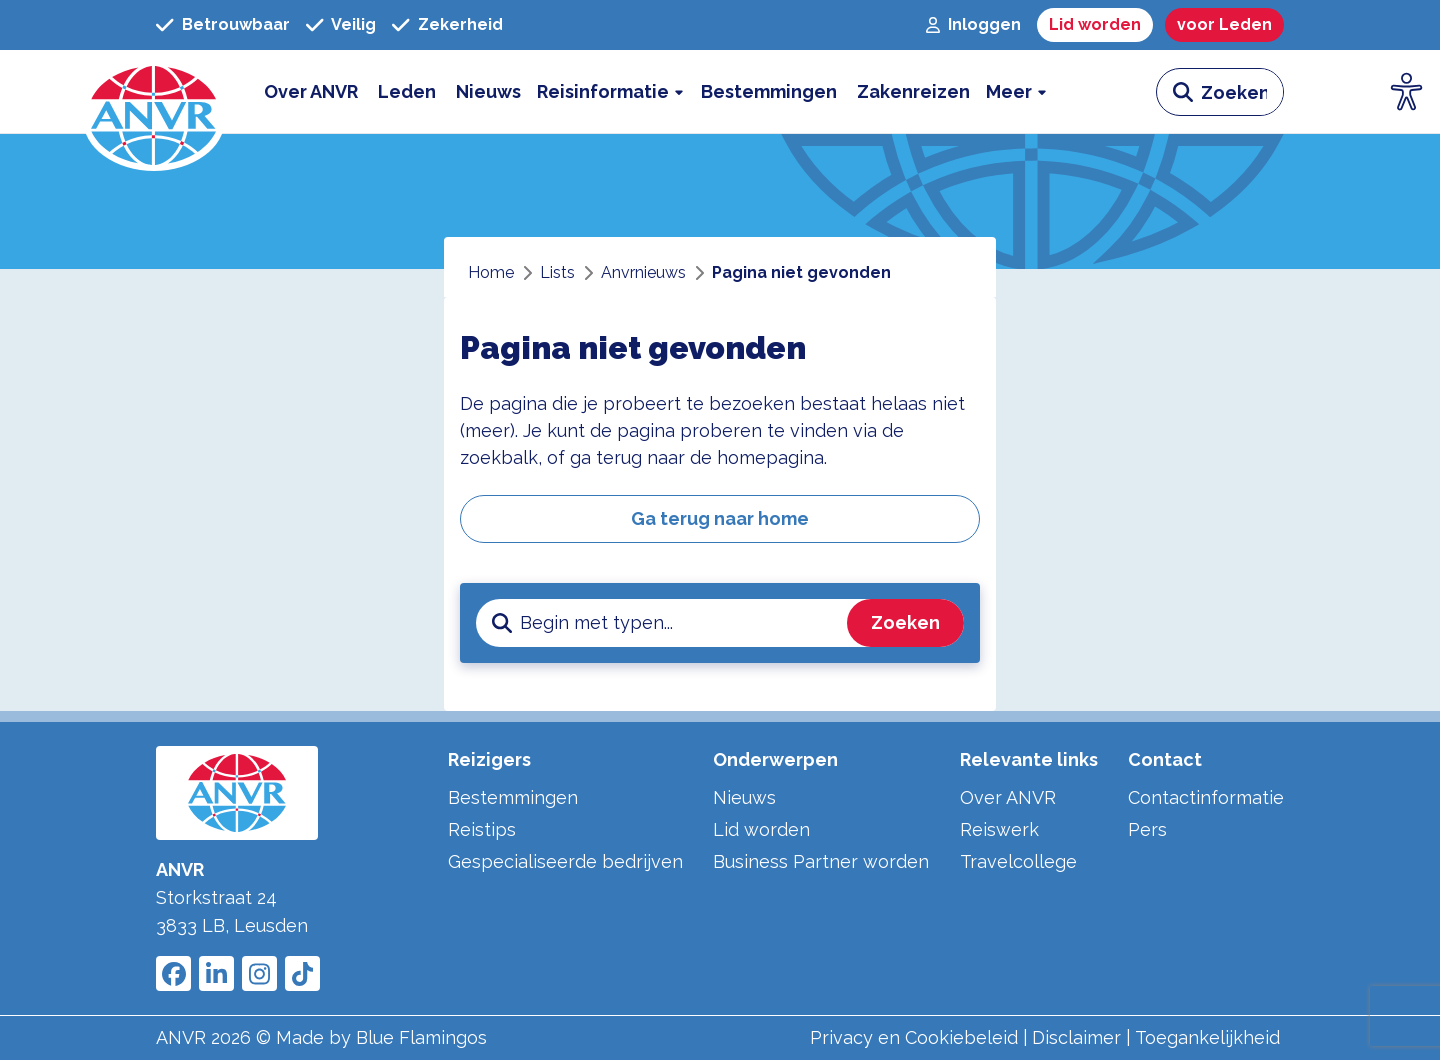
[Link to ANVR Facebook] (173, 973)
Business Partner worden (821, 861)
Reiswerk (999, 829)
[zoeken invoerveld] (1242, 92)
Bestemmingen (513, 797)
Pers (1147, 829)
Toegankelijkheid (1207, 1037)
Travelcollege (1018, 861)
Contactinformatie (1206, 797)
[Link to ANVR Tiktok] (302, 973)
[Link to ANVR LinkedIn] (216, 973)
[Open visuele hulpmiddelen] (1407, 92)
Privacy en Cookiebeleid (914, 1037)
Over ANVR (1008, 797)
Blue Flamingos (421, 1037)
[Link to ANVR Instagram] (259, 973)
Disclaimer (1076, 1037)
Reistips (482, 829)
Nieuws (744, 797)
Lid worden (761, 829)
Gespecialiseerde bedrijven (565, 861)
